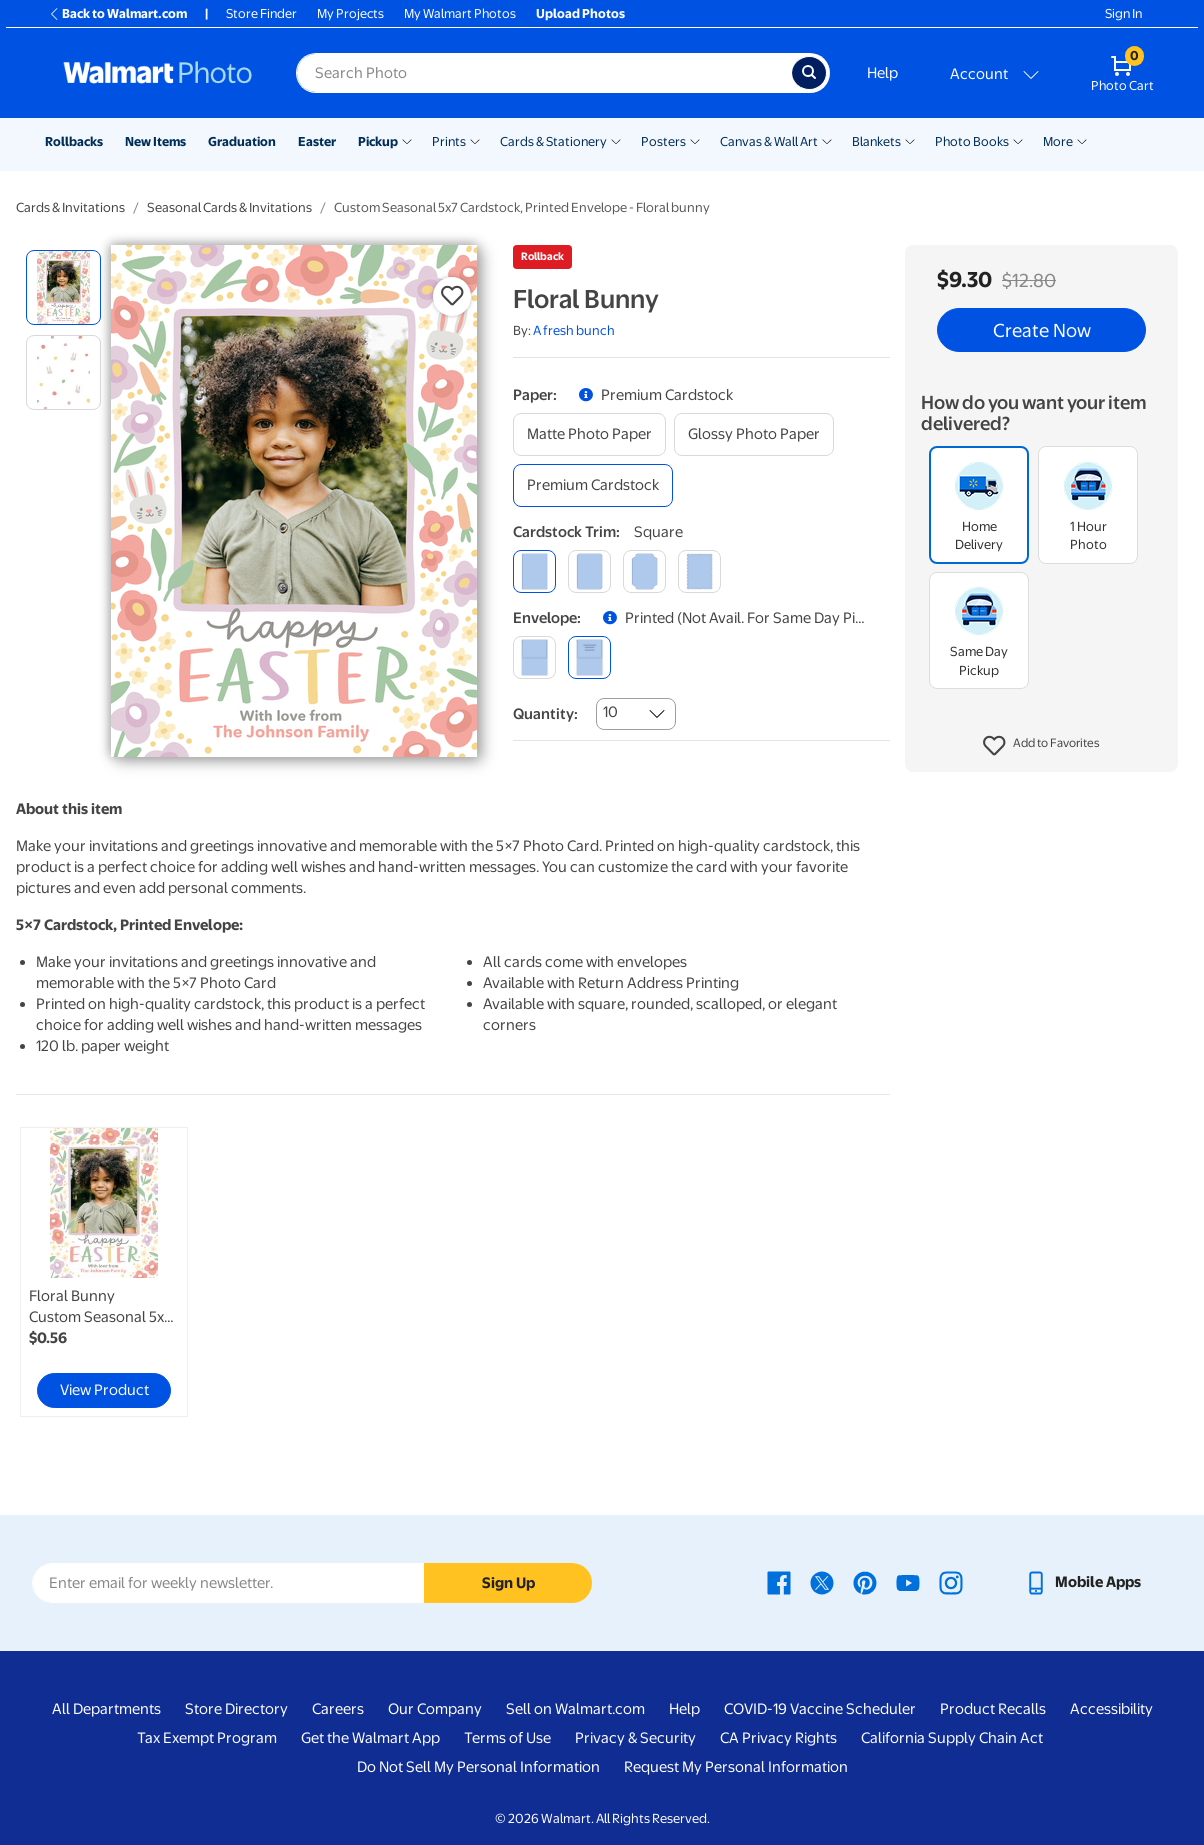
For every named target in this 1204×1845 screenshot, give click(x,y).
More (1058, 141)
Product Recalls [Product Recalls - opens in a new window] (993, 1709)
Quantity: (545, 714)
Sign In (1123, 13)
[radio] (63, 287)
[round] (589, 571)
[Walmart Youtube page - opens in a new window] (908, 1582)
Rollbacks (74, 141)
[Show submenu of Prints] (475, 140)
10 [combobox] (610, 712)
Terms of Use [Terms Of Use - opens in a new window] (507, 1738)
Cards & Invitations (70, 207)
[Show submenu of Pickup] (407, 140)
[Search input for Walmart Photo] (544, 73)
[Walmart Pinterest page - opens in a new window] (865, 1582)
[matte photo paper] (589, 434)
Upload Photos (580, 13)
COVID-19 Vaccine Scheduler (820, 1709)
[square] (534, 571)
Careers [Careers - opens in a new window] (338, 1709)
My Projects (350, 13)
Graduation (242, 141)
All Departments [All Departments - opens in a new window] (106, 1709)
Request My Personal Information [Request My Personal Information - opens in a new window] (736, 1767)
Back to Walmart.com (117, 13)
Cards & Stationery (553, 141)
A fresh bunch (574, 330)
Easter (317, 141)
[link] (104, 1272)
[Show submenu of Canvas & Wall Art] (827, 140)
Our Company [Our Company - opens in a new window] (435, 1709)
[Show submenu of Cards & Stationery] (616, 140)
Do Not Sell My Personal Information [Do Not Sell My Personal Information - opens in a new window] (478, 1767)
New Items (155, 141)
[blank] (534, 657)
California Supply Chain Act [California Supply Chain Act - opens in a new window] (952, 1738)
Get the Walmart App (370, 1738)
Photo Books (972, 141)
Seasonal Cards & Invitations (229, 207)
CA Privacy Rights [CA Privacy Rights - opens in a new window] (778, 1738)
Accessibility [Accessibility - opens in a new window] (1111, 1709)
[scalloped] (699, 571)
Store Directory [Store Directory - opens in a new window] (236, 1709)
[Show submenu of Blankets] (910, 140)
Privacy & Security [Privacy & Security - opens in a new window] (635, 1738)
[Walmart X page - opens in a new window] (822, 1582)
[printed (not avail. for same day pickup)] (589, 657)
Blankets (876, 141)
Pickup (378, 141)
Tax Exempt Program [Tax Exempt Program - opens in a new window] (207, 1738)
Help (882, 73)
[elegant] (644, 571)
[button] (1041, 746)
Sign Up (508, 1583)
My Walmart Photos (460, 13)
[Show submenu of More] (1082, 140)
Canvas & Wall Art (769, 141)
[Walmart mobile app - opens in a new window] (1082, 1582)
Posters (663, 141)
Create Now (1042, 330)
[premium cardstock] (593, 485)
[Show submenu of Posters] (695, 140)
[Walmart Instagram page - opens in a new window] (951, 1582)
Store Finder (261, 13)
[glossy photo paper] (754, 434)
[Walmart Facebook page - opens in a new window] (779, 1582)
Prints (449, 141)
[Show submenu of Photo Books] (1018, 140)
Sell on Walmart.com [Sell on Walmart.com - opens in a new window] (575, 1709)
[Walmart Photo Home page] (158, 73)
